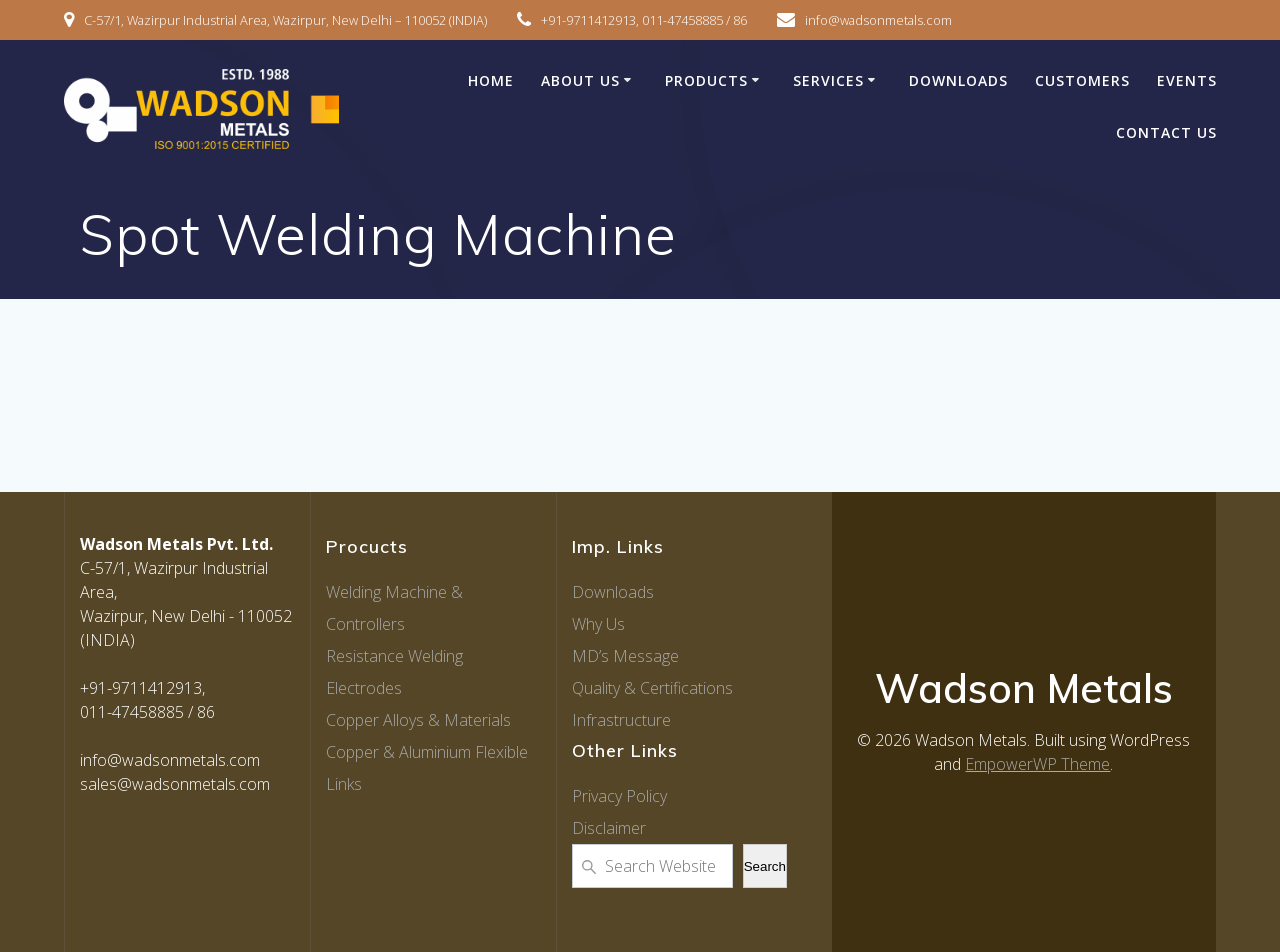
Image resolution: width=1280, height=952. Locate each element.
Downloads (958, 80)
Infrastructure (621, 720)
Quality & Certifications (652, 688)
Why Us (598, 624)
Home (491, 80)
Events (1187, 80)
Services (828, 80)
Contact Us (1166, 132)
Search (765, 866)
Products (706, 80)
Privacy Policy (619, 796)
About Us (580, 80)
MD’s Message (625, 656)
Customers (1082, 80)
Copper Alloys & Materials (418, 720)
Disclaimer (609, 828)
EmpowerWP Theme (1037, 764)
